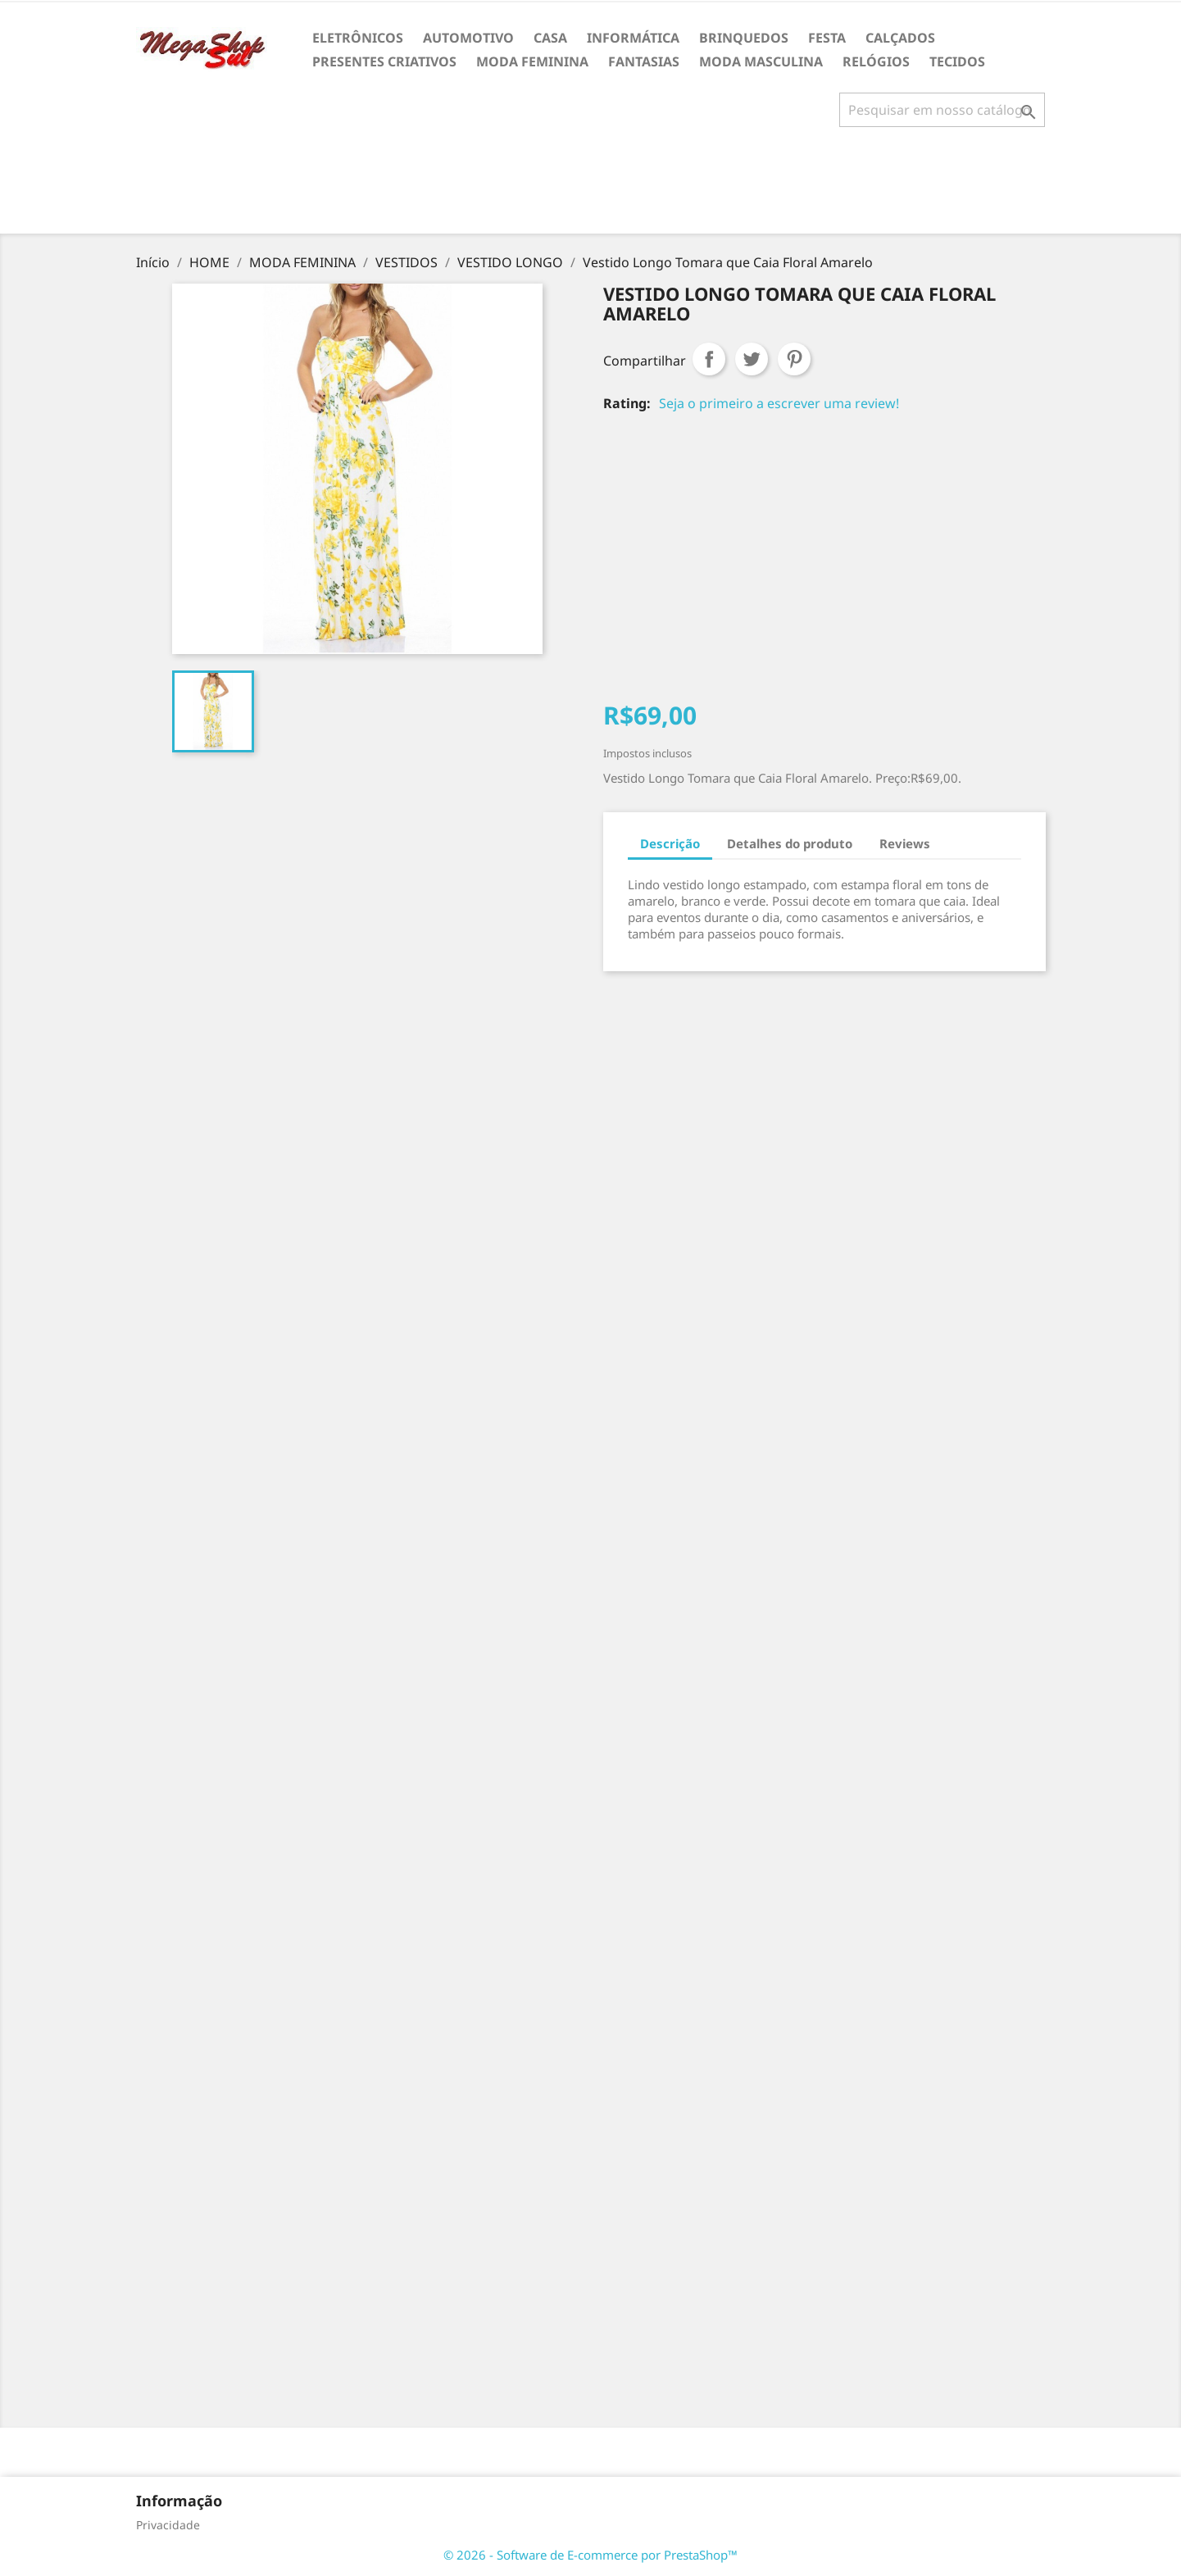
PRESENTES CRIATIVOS (384, 61)
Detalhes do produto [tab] (789, 843)
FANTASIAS (643, 61)
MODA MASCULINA (761, 61)
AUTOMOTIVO (468, 38)
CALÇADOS (900, 38)
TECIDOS (957, 61)
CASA (550, 38)
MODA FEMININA (532, 61)
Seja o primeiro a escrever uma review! (779, 403)
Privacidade (168, 2525)
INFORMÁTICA (633, 38)
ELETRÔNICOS (357, 38)
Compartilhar (709, 359)
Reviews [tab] (904, 843)
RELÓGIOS (876, 61)
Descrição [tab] (670, 843)
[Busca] (942, 110)
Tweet (751, 359)
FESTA (827, 38)
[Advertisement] (590, 187)
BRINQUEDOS (743, 38)
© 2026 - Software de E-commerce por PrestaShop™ (590, 2554)
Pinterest (794, 359)
